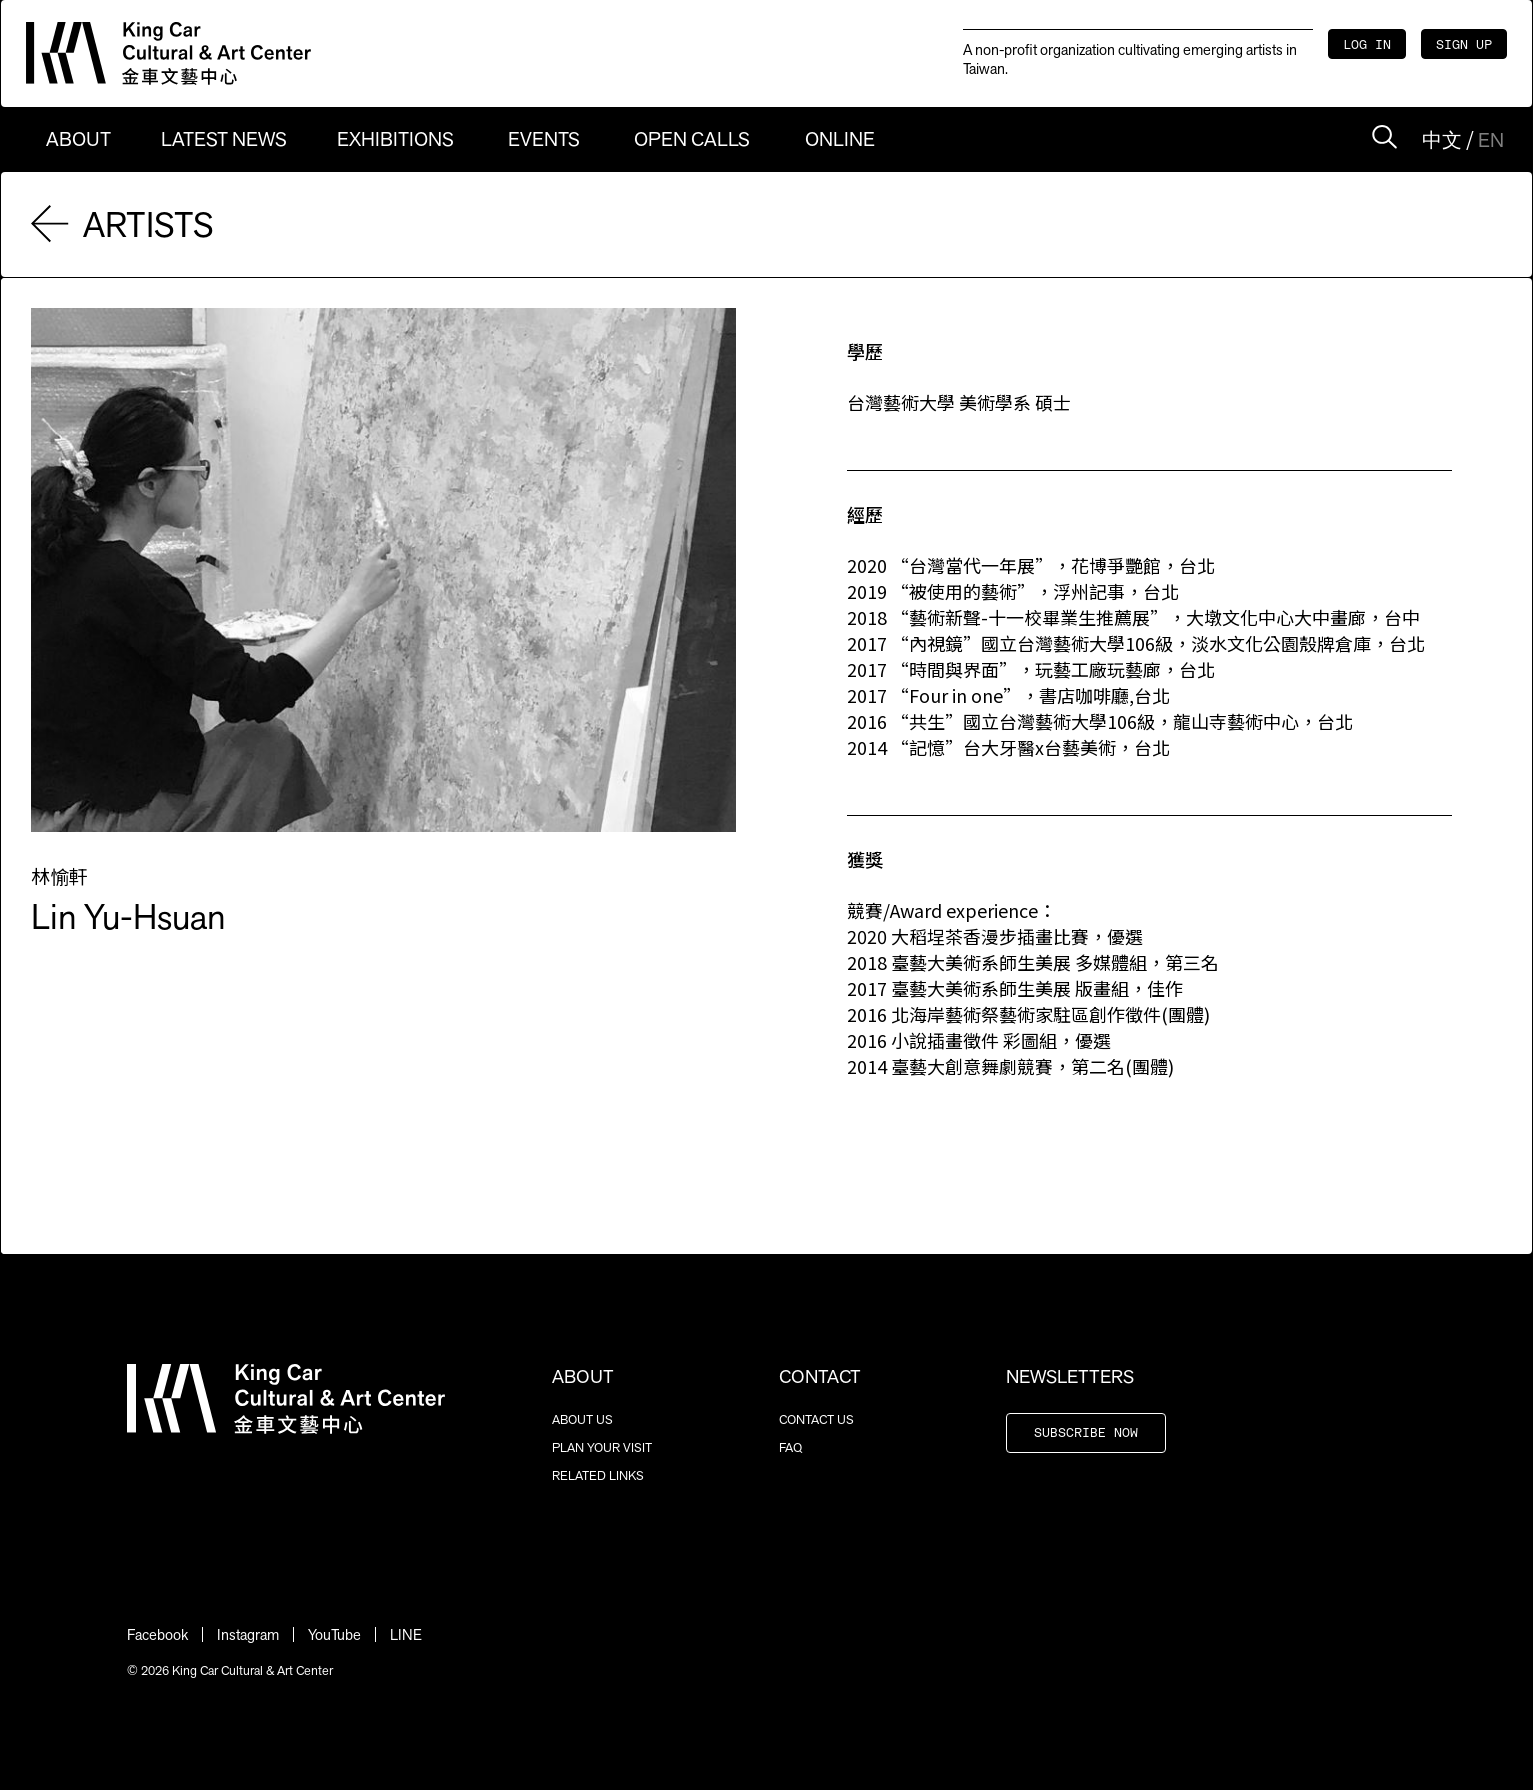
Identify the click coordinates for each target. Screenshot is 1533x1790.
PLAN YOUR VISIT (602, 1447)
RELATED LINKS (598, 1475)
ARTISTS (122, 224)
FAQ (790, 1447)
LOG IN (1367, 45)
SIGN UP (1464, 45)
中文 (1442, 140)
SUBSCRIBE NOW (1086, 1433)
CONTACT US (816, 1419)
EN (1491, 140)
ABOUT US (582, 1419)
